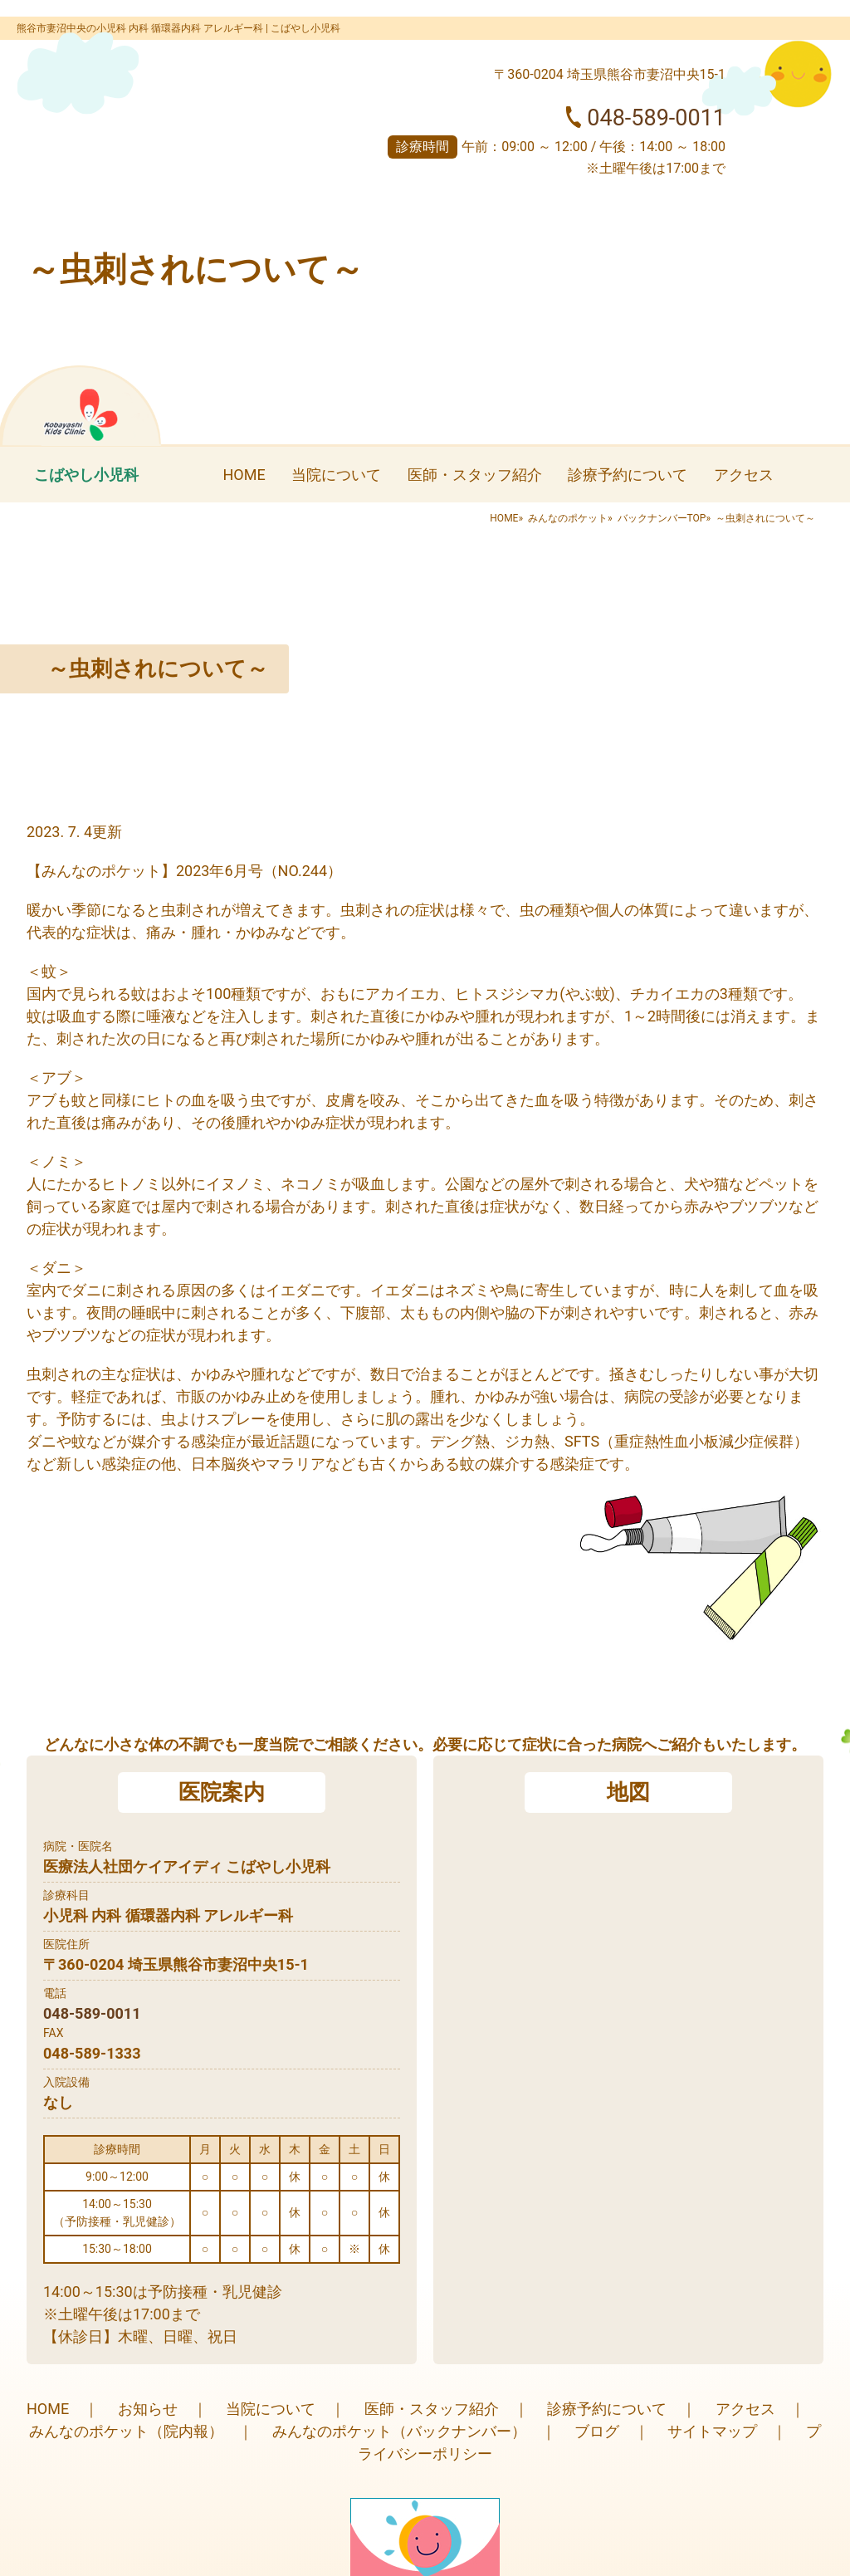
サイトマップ (712, 2431)
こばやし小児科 (86, 474)
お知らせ (148, 2408)
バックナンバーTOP (662, 518)
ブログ (596, 2431)
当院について (336, 474)
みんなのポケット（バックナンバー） (399, 2431)
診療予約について (627, 474)
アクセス (744, 474)
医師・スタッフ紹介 (475, 474)
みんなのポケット (568, 518)
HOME (243, 474)
